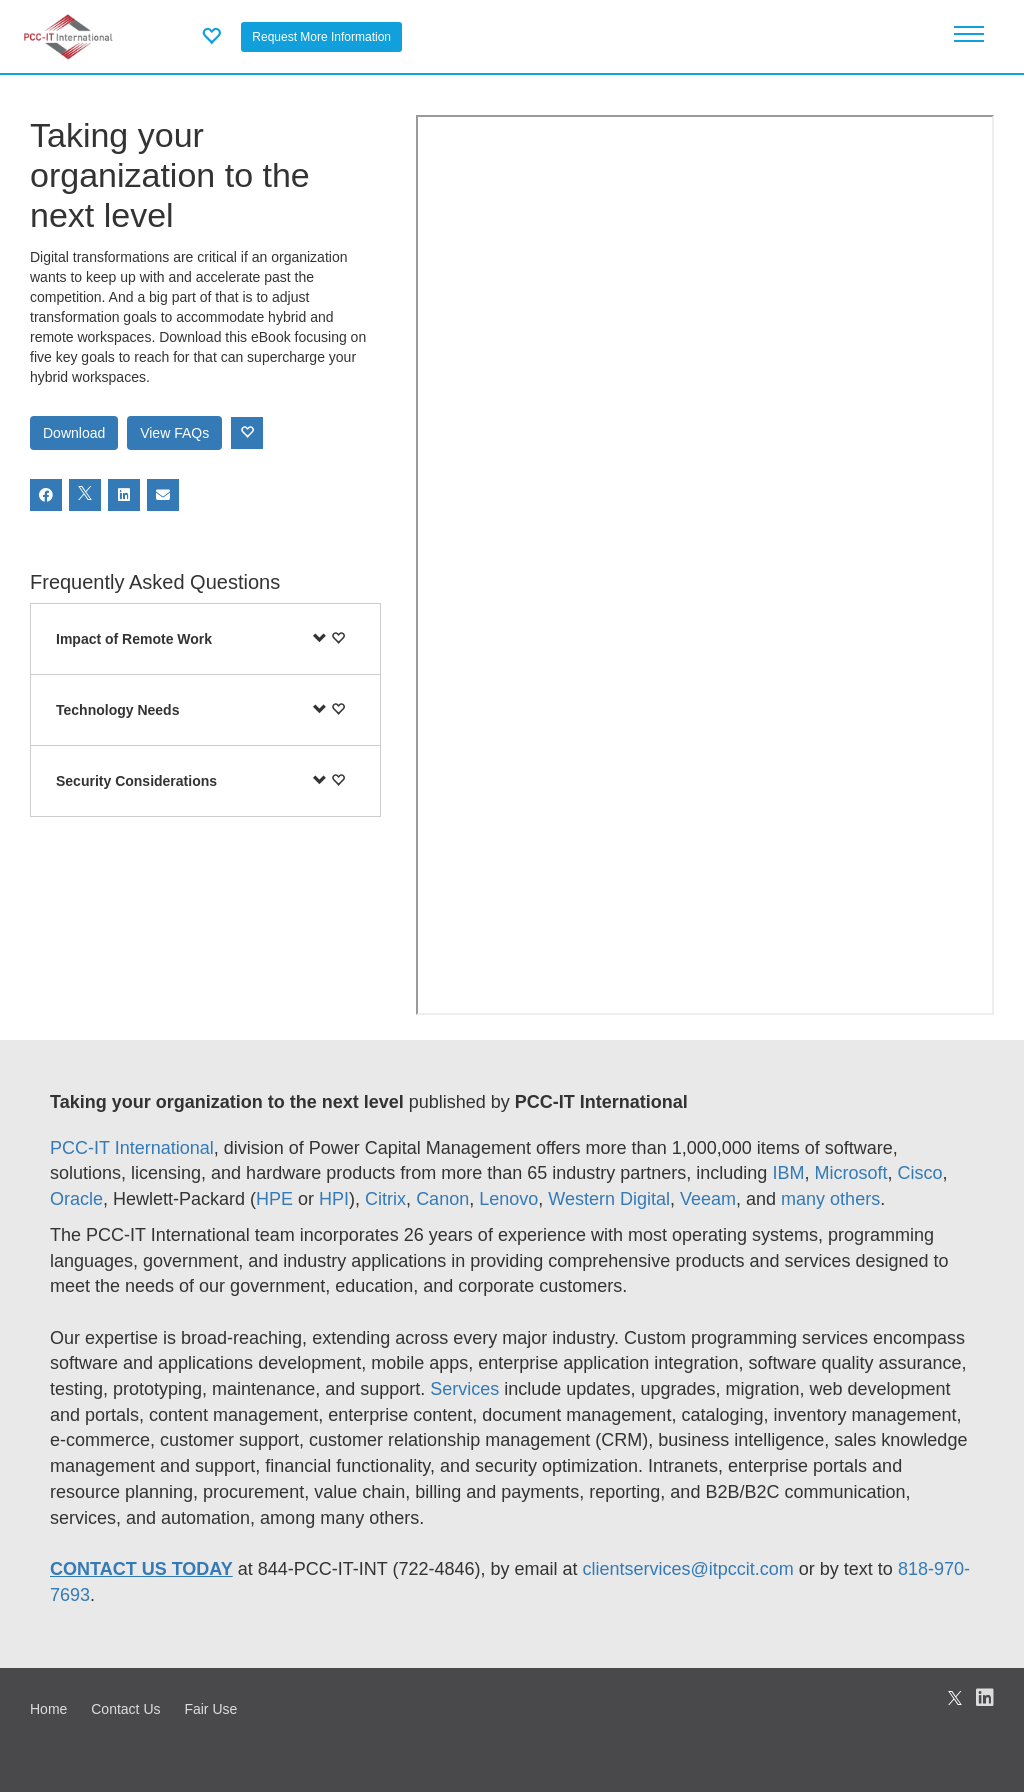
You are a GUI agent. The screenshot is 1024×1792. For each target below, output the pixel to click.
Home (48, 1709)
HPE (274, 1199)
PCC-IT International (132, 1148)
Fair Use (210, 1709)
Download (74, 433)
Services (467, 1389)
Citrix (385, 1199)
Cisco (919, 1173)
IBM (788, 1173)
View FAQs (174, 433)
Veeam (708, 1199)
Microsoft (850, 1173)
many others (830, 1199)
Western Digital (609, 1199)
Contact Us (125, 1709)
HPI (334, 1199)
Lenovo (508, 1199)
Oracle (76, 1199)
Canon (442, 1199)
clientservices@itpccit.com (688, 1569)
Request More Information (321, 37)
